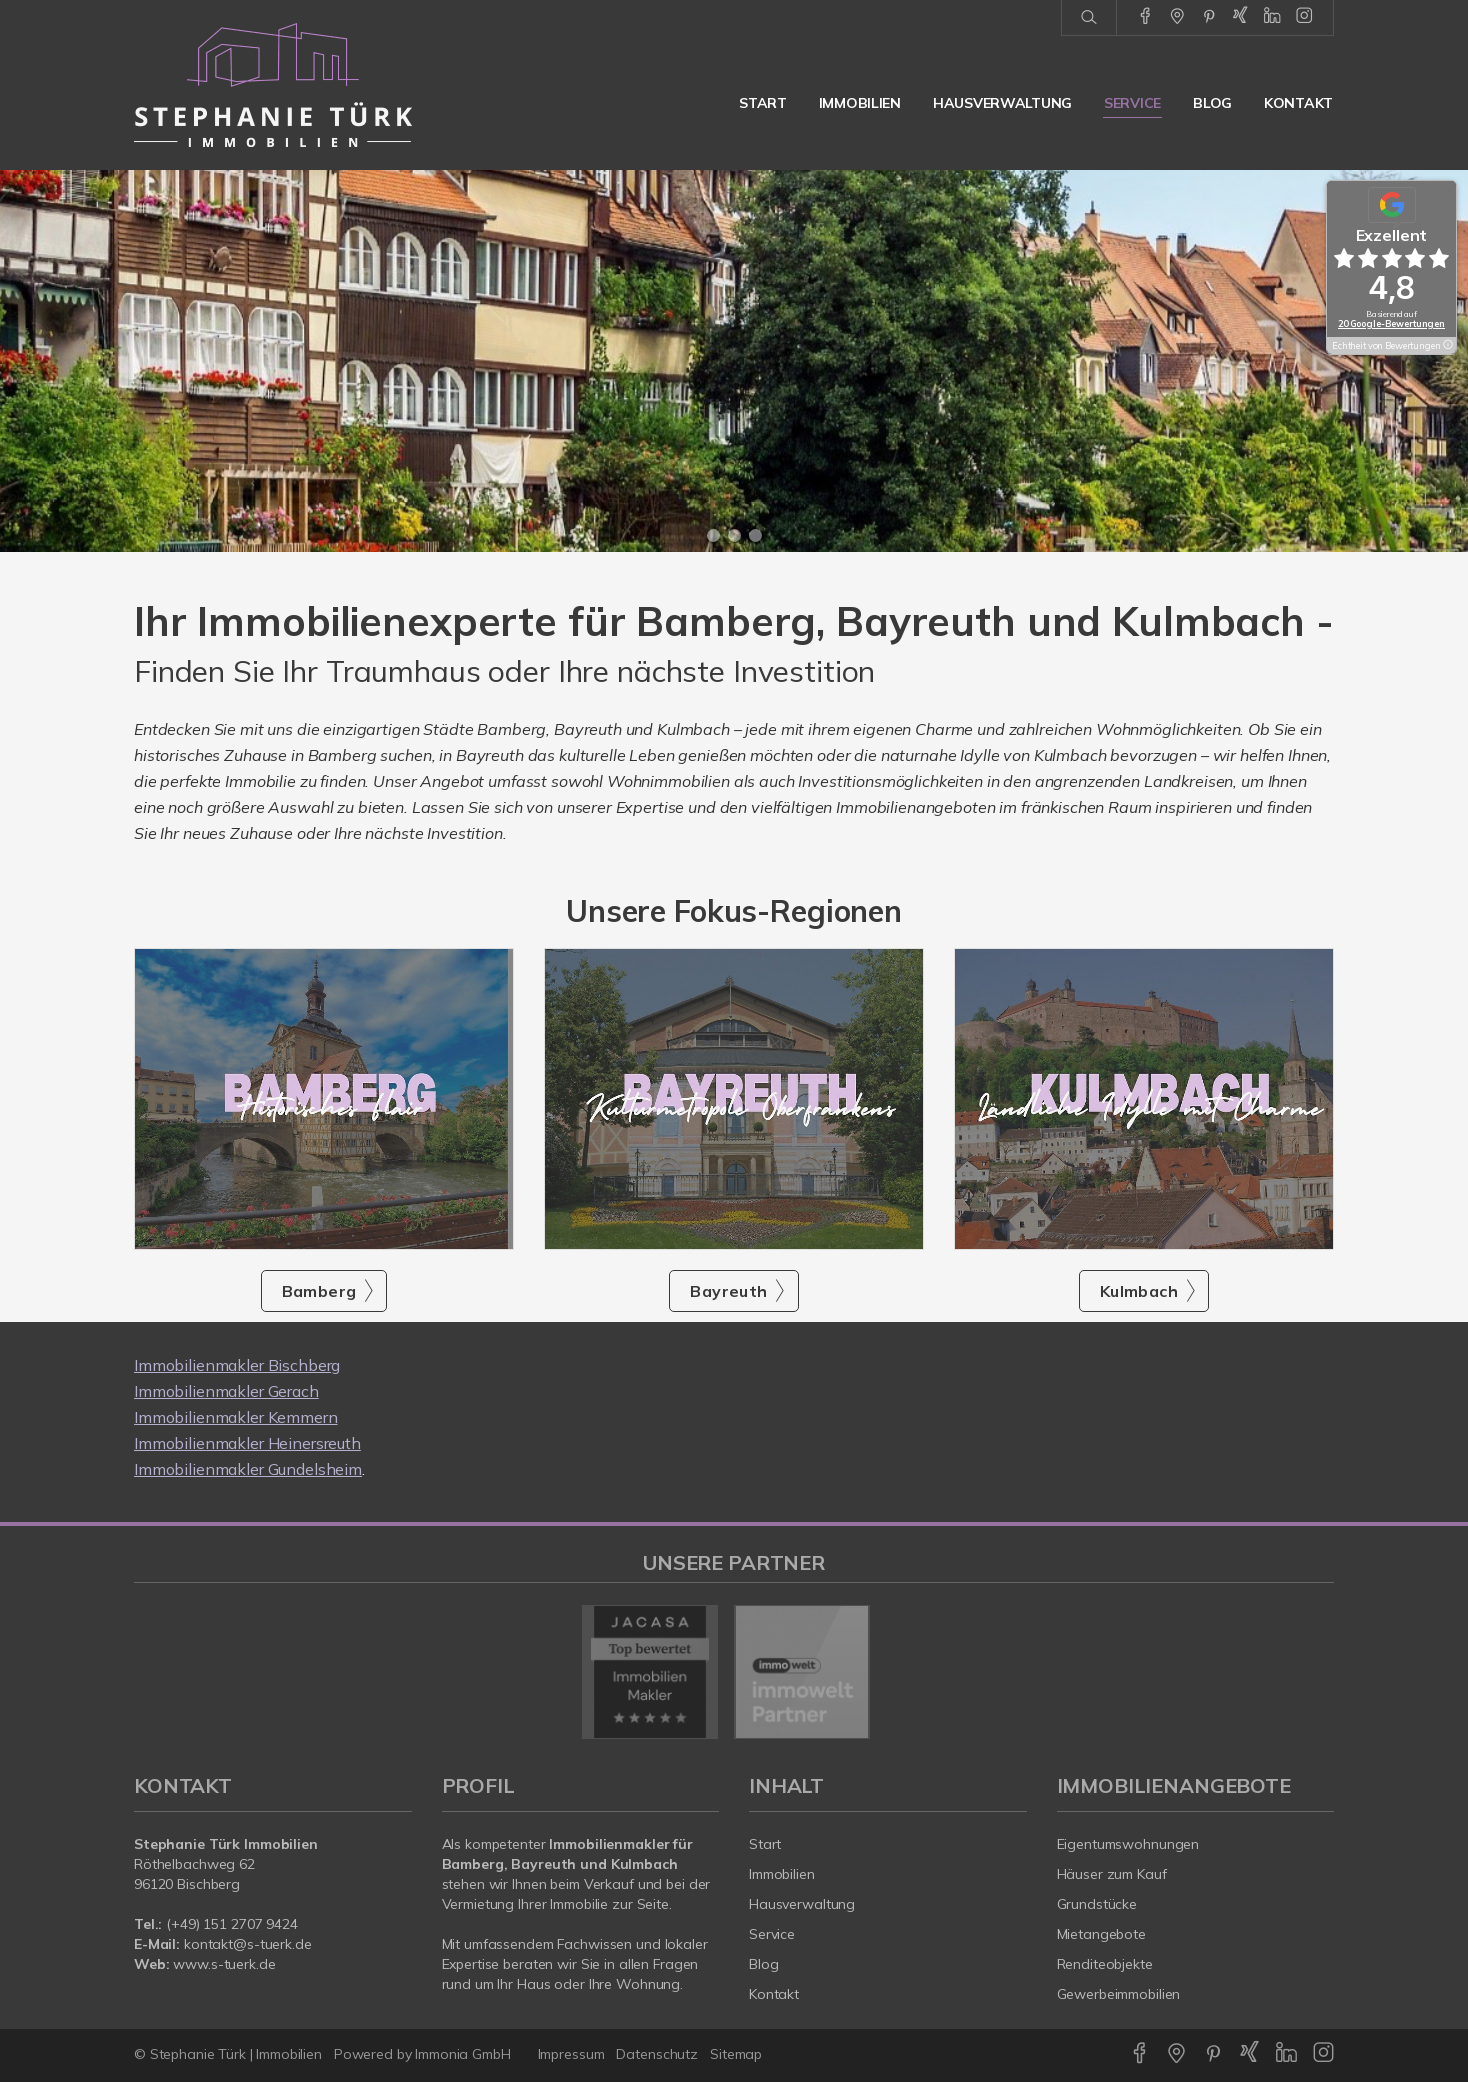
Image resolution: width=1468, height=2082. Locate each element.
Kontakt (1298, 103)
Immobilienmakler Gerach (226, 1391)
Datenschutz (657, 2054)
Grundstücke (1097, 1904)
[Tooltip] (1447, 346)
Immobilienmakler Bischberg (237, 1365)
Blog (1212, 103)
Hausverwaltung (1002, 103)
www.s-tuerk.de (224, 1964)
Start (763, 103)
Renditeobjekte (1105, 1964)
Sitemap (736, 2054)
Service (1132, 103)
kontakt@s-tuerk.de (248, 1944)
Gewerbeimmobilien (1119, 1994)
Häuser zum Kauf (1112, 1874)
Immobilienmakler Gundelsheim (248, 1469)
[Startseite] (273, 85)
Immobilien (860, 103)
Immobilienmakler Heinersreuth (247, 1443)
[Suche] (1088, 18)
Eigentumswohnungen (1128, 1844)
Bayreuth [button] (728, 1291)
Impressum (571, 2054)
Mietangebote (1102, 1934)
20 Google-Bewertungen (1391, 323)
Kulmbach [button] (1139, 1291)
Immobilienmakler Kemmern (236, 1417)
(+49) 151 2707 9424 (232, 1924)
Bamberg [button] (319, 1291)
